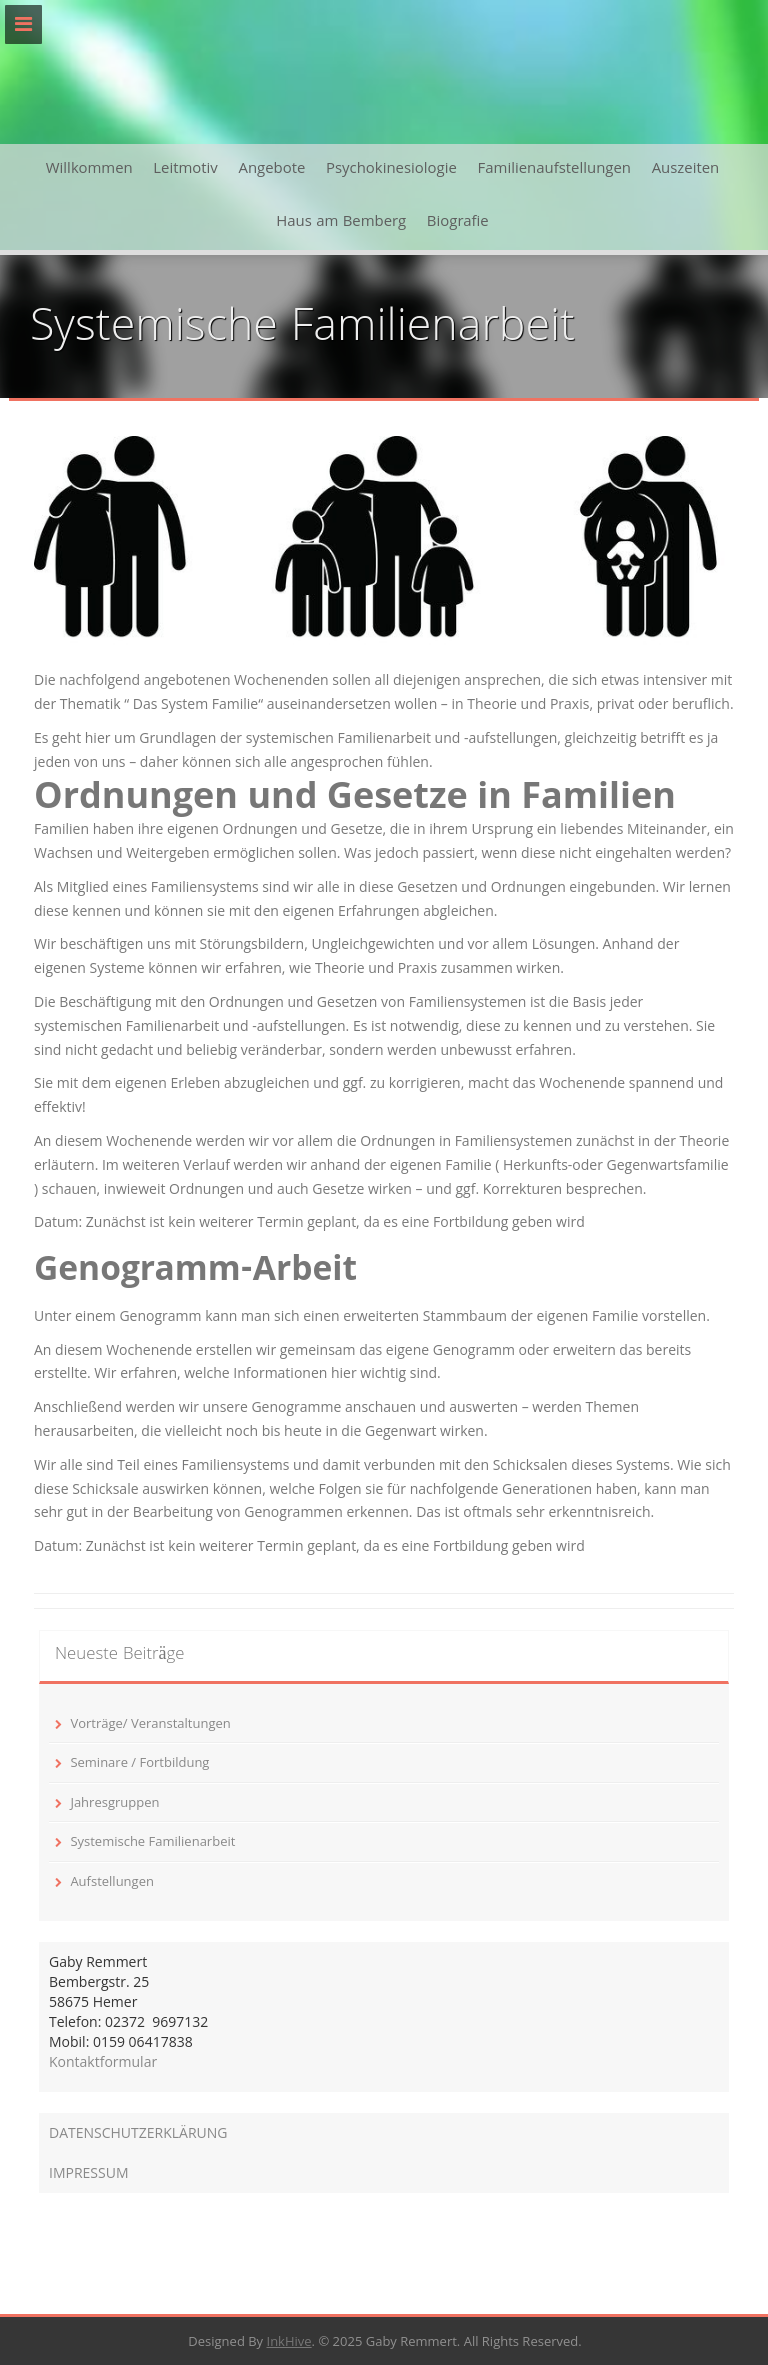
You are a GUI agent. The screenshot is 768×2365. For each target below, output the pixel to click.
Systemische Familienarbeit (152, 1841)
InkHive (289, 2341)
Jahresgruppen (114, 1802)
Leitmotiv (185, 170)
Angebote (271, 170)
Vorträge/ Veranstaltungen (150, 1723)
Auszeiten (686, 170)
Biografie (458, 223)
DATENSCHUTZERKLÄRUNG (138, 2132)
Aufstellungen (112, 1881)
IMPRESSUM (89, 2172)
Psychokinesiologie (391, 170)
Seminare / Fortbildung (139, 1762)
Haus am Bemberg (341, 223)
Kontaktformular (103, 2061)
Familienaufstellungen (554, 170)
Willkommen (89, 170)
